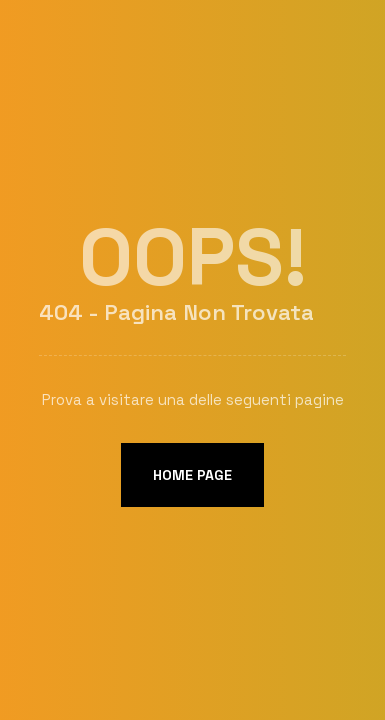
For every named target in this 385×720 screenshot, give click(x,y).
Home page (192, 475)
